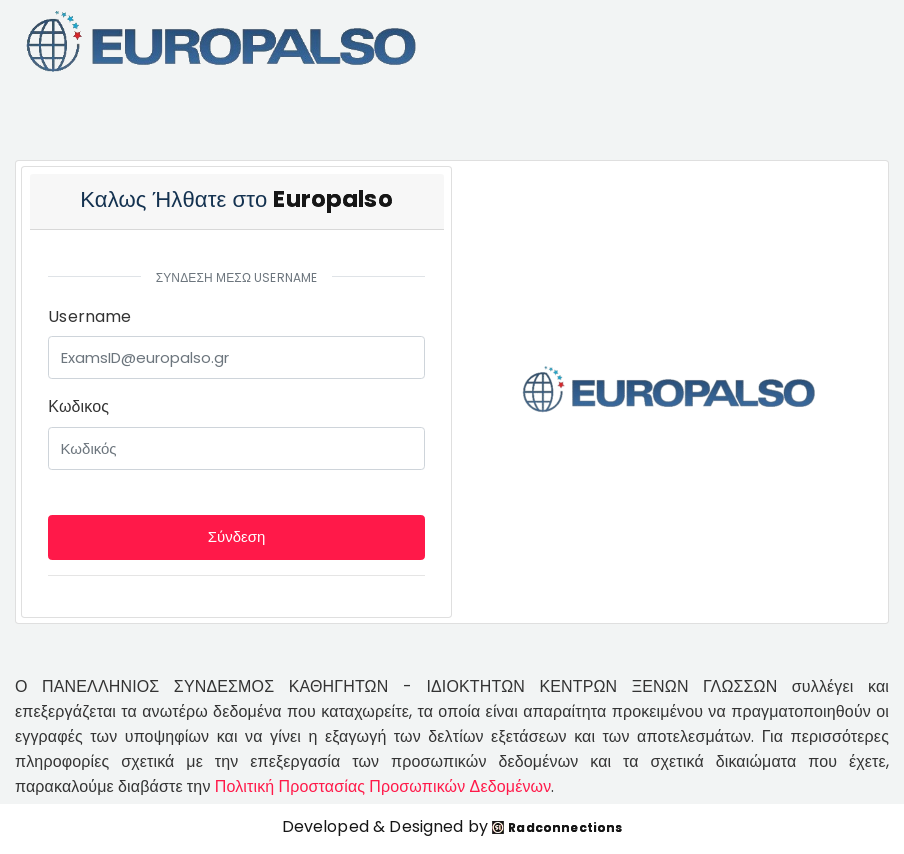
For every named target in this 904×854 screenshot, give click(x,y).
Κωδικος (78, 406)
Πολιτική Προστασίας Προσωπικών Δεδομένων (383, 786)
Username (89, 316)
